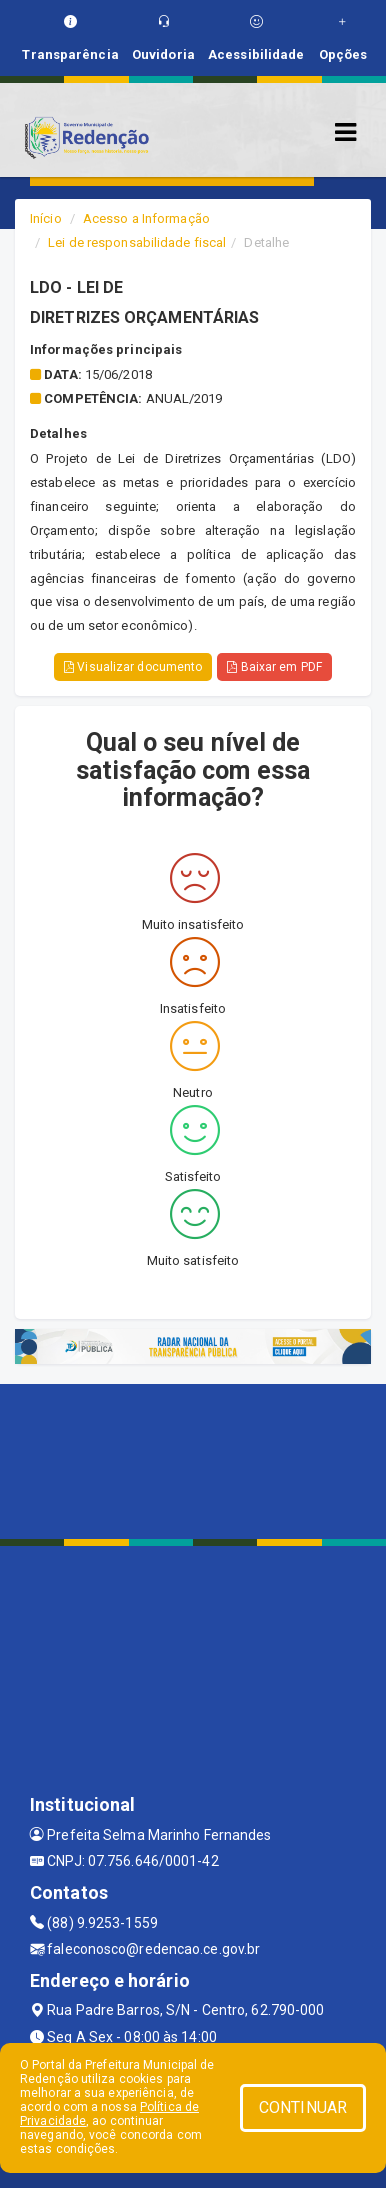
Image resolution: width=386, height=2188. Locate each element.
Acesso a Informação (146, 218)
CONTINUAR (303, 2107)
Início (46, 218)
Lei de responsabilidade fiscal (137, 242)
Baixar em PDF (274, 667)
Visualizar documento (133, 667)
